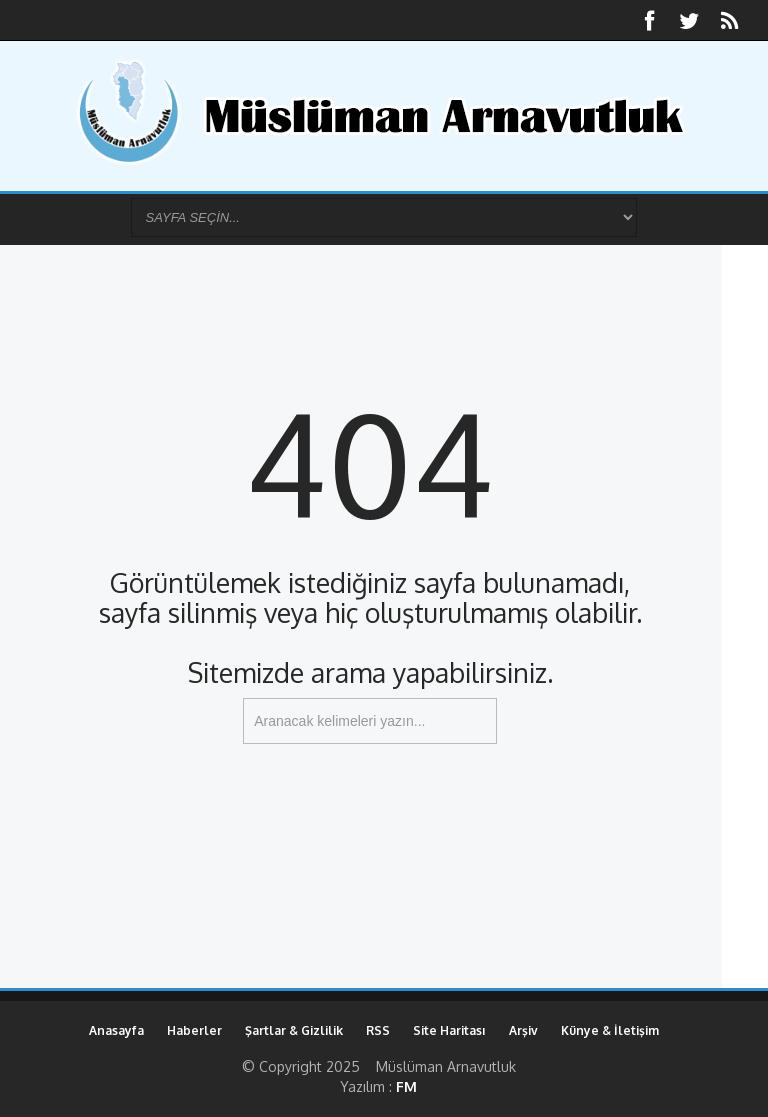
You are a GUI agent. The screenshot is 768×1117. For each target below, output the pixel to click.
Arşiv (523, 1030)
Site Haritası (449, 1030)
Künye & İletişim (610, 1030)
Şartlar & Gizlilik (294, 1030)
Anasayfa (116, 1030)
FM (406, 1086)
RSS (378, 1030)
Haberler (194, 1030)
